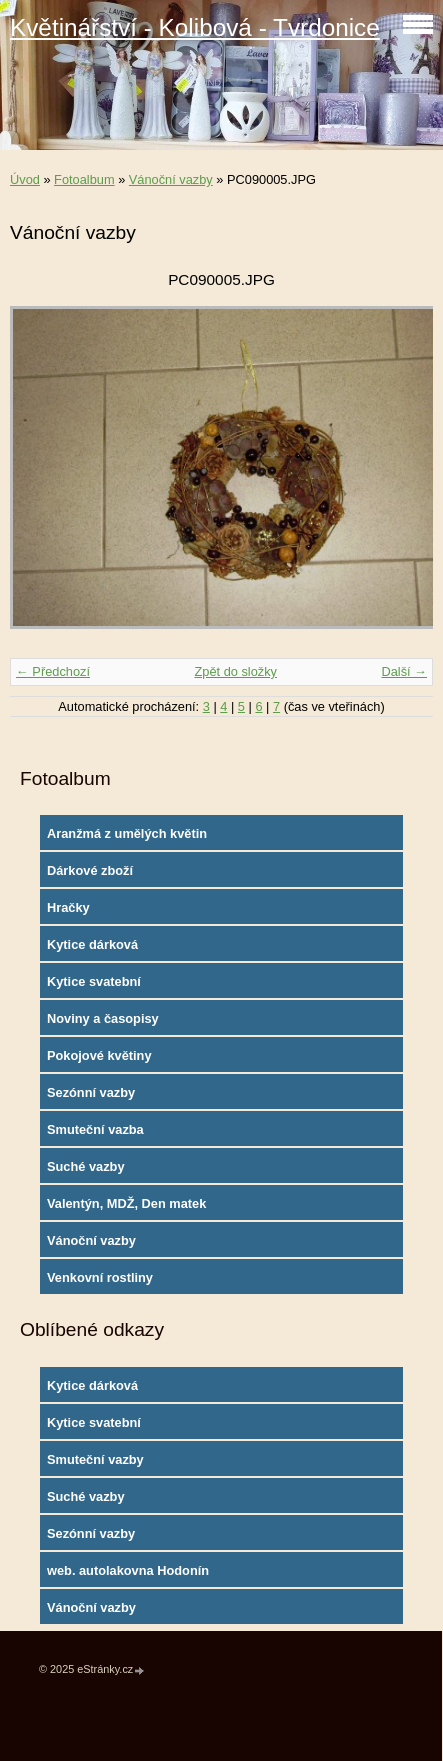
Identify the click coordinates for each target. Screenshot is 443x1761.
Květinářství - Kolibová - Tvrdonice (195, 27)
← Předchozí (53, 671)
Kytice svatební (94, 981)
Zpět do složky (235, 671)
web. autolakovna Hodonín (128, 1570)
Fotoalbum (84, 179)
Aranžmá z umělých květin (127, 833)
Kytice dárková (92, 944)
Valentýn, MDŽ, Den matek (126, 1203)
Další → (404, 671)
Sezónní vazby (91, 1092)
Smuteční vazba (95, 1129)
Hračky (68, 907)
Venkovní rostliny (100, 1277)
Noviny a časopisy (103, 1018)
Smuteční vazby (95, 1459)
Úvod (25, 179)
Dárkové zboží (90, 870)
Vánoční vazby (171, 179)
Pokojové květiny (99, 1055)
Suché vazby (86, 1166)
